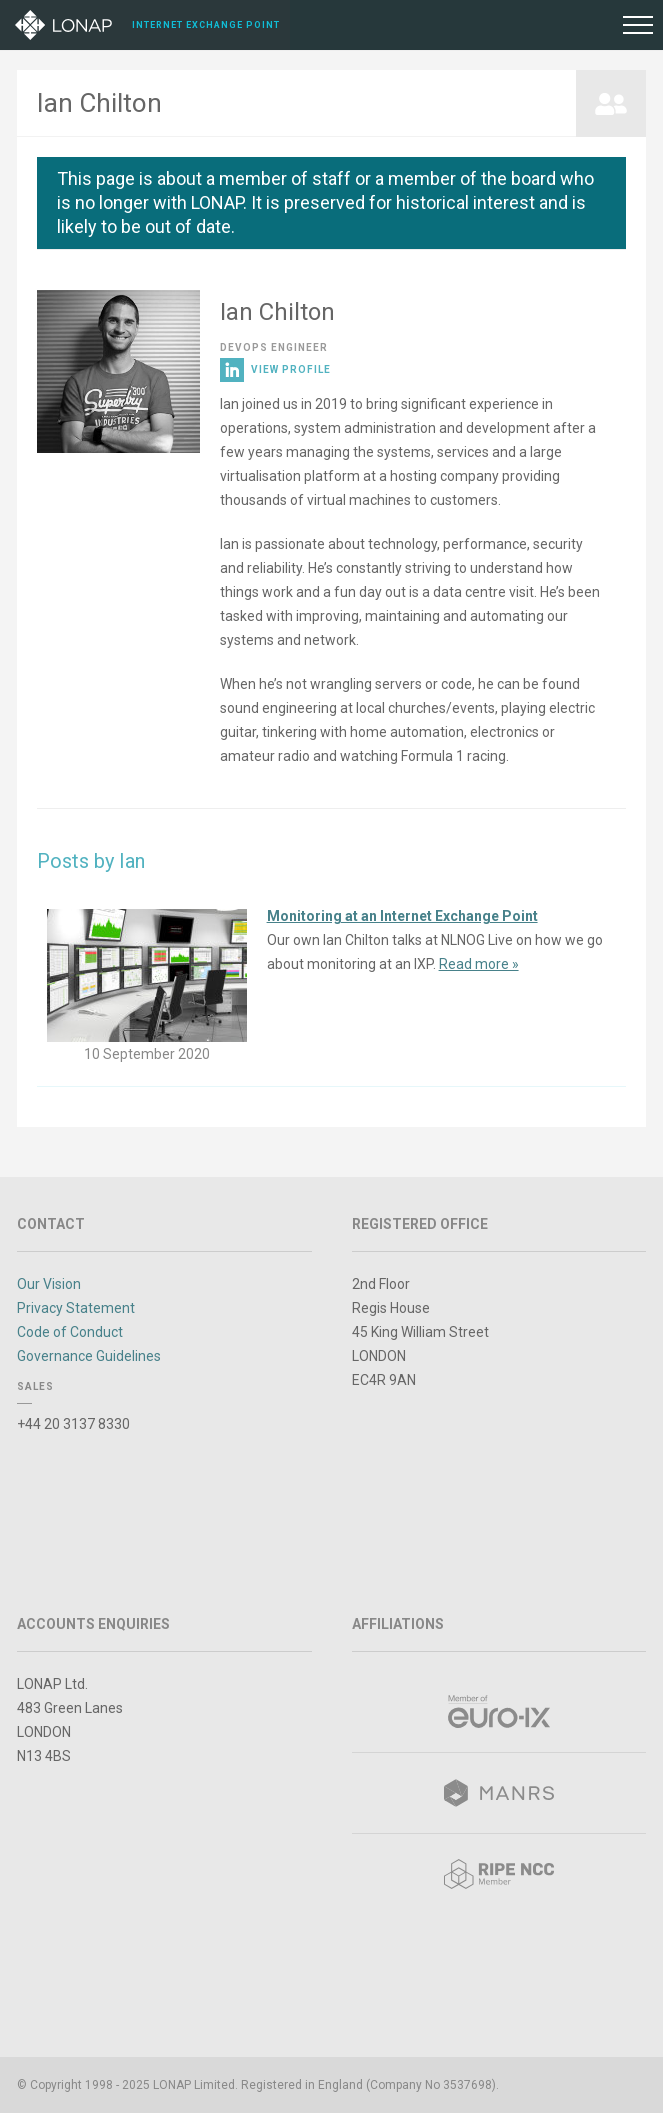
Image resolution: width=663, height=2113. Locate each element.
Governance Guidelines (89, 1356)
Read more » (479, 964)
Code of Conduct (70, 1332)
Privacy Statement (76, 1308)
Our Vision (49, 1284)
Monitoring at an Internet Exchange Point (402, 916)
